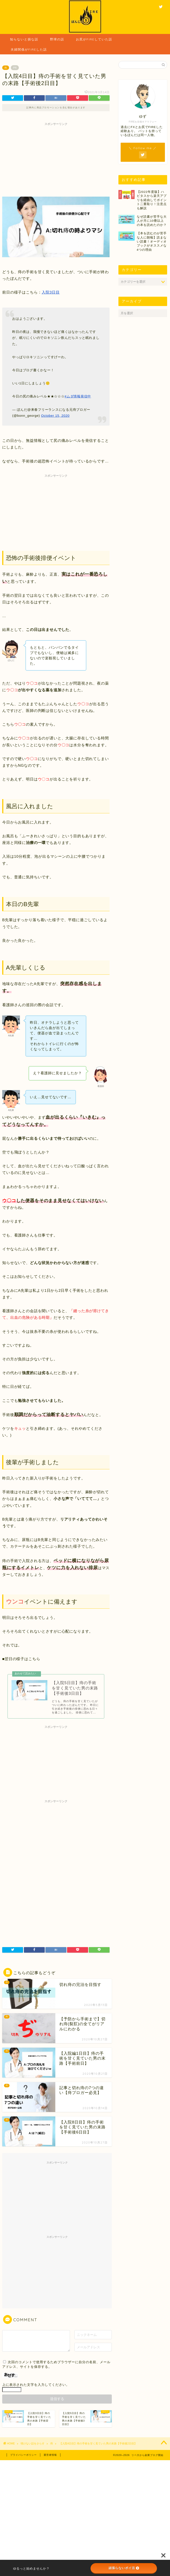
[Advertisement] (56, 159)
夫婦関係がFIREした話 (29, 49)
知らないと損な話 (24, 39)
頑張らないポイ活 (123, 2568)
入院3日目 (51, 292)
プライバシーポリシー (23, 2456)
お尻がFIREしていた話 (94, 39)
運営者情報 (50, 2456)
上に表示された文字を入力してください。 (36, 2386)
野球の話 (57, 39)
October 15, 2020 (55, 415)
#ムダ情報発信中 (78, 396)
